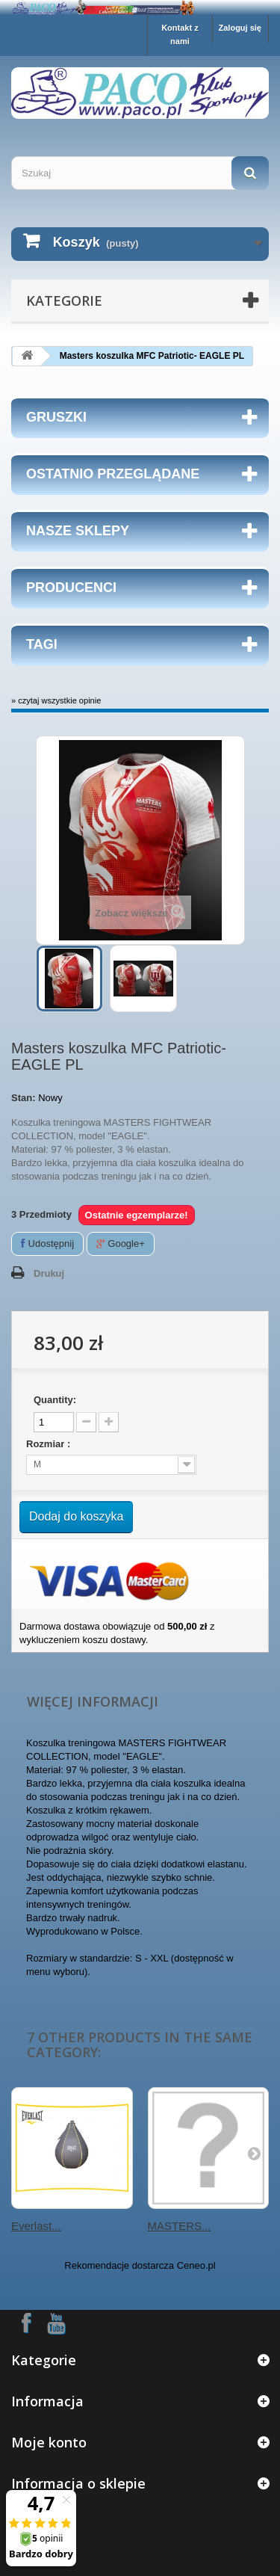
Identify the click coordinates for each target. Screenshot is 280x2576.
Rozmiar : (49, 1443)
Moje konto (49, 2442)
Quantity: (55, 1399)
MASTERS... (179, 2225)
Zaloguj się (240, 27)
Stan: (23, 1097)
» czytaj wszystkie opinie (56, 700)
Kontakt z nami (180, 34)
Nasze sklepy (77, 530)
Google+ (120, 1243)
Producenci (71, 587)
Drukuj (49, 1273)
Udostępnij (47, 1243)
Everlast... (36, 2225)
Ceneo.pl (196, 2265)
